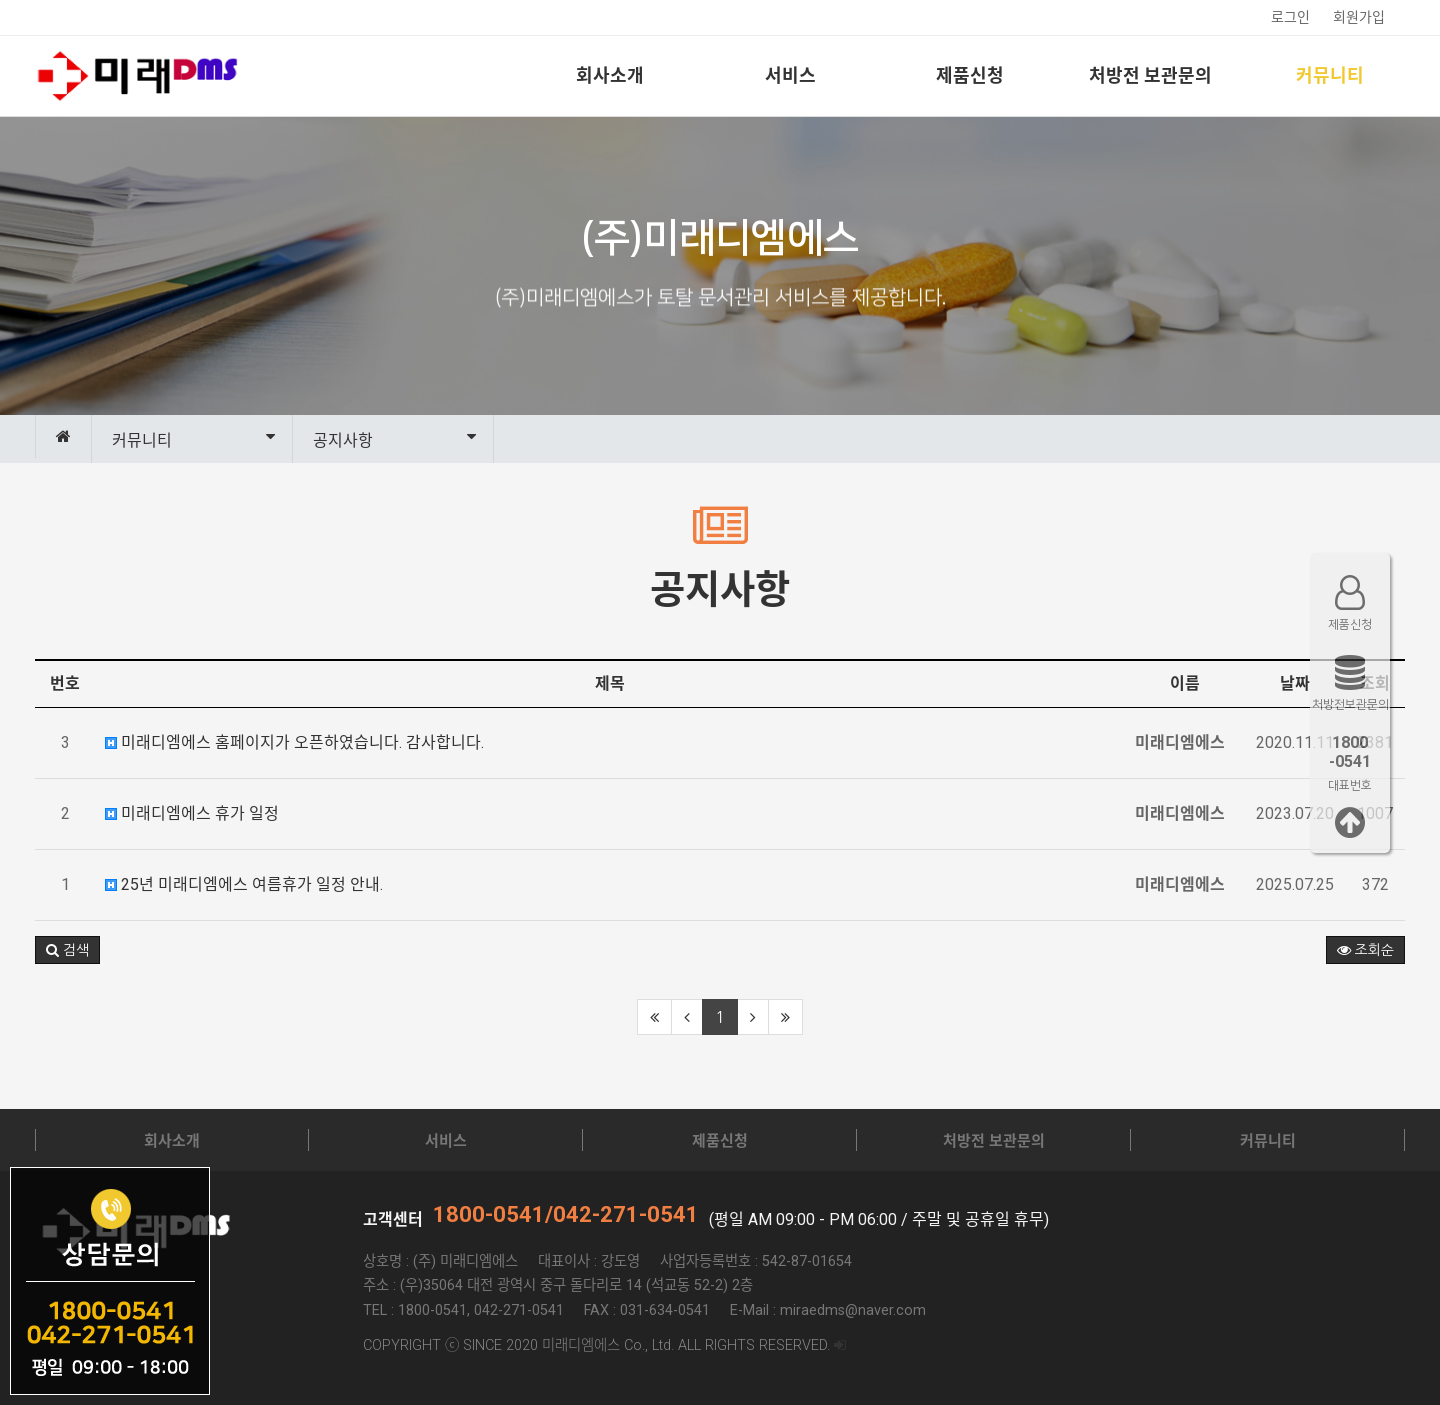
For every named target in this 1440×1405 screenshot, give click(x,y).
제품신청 (970, 75)
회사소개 (610, 75)
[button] (67, 950)
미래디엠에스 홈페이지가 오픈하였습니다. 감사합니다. (294, 742)
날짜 (1295, 683)
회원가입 (1359, 17)
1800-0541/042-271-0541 (566, 1214)
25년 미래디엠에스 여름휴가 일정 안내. (244, 884)
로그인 (1290, 17)
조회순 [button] (1365, 950)
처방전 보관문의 (1150, 75)
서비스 (790, 75)
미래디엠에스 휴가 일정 (192, 813)
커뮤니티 (1330, 75)
